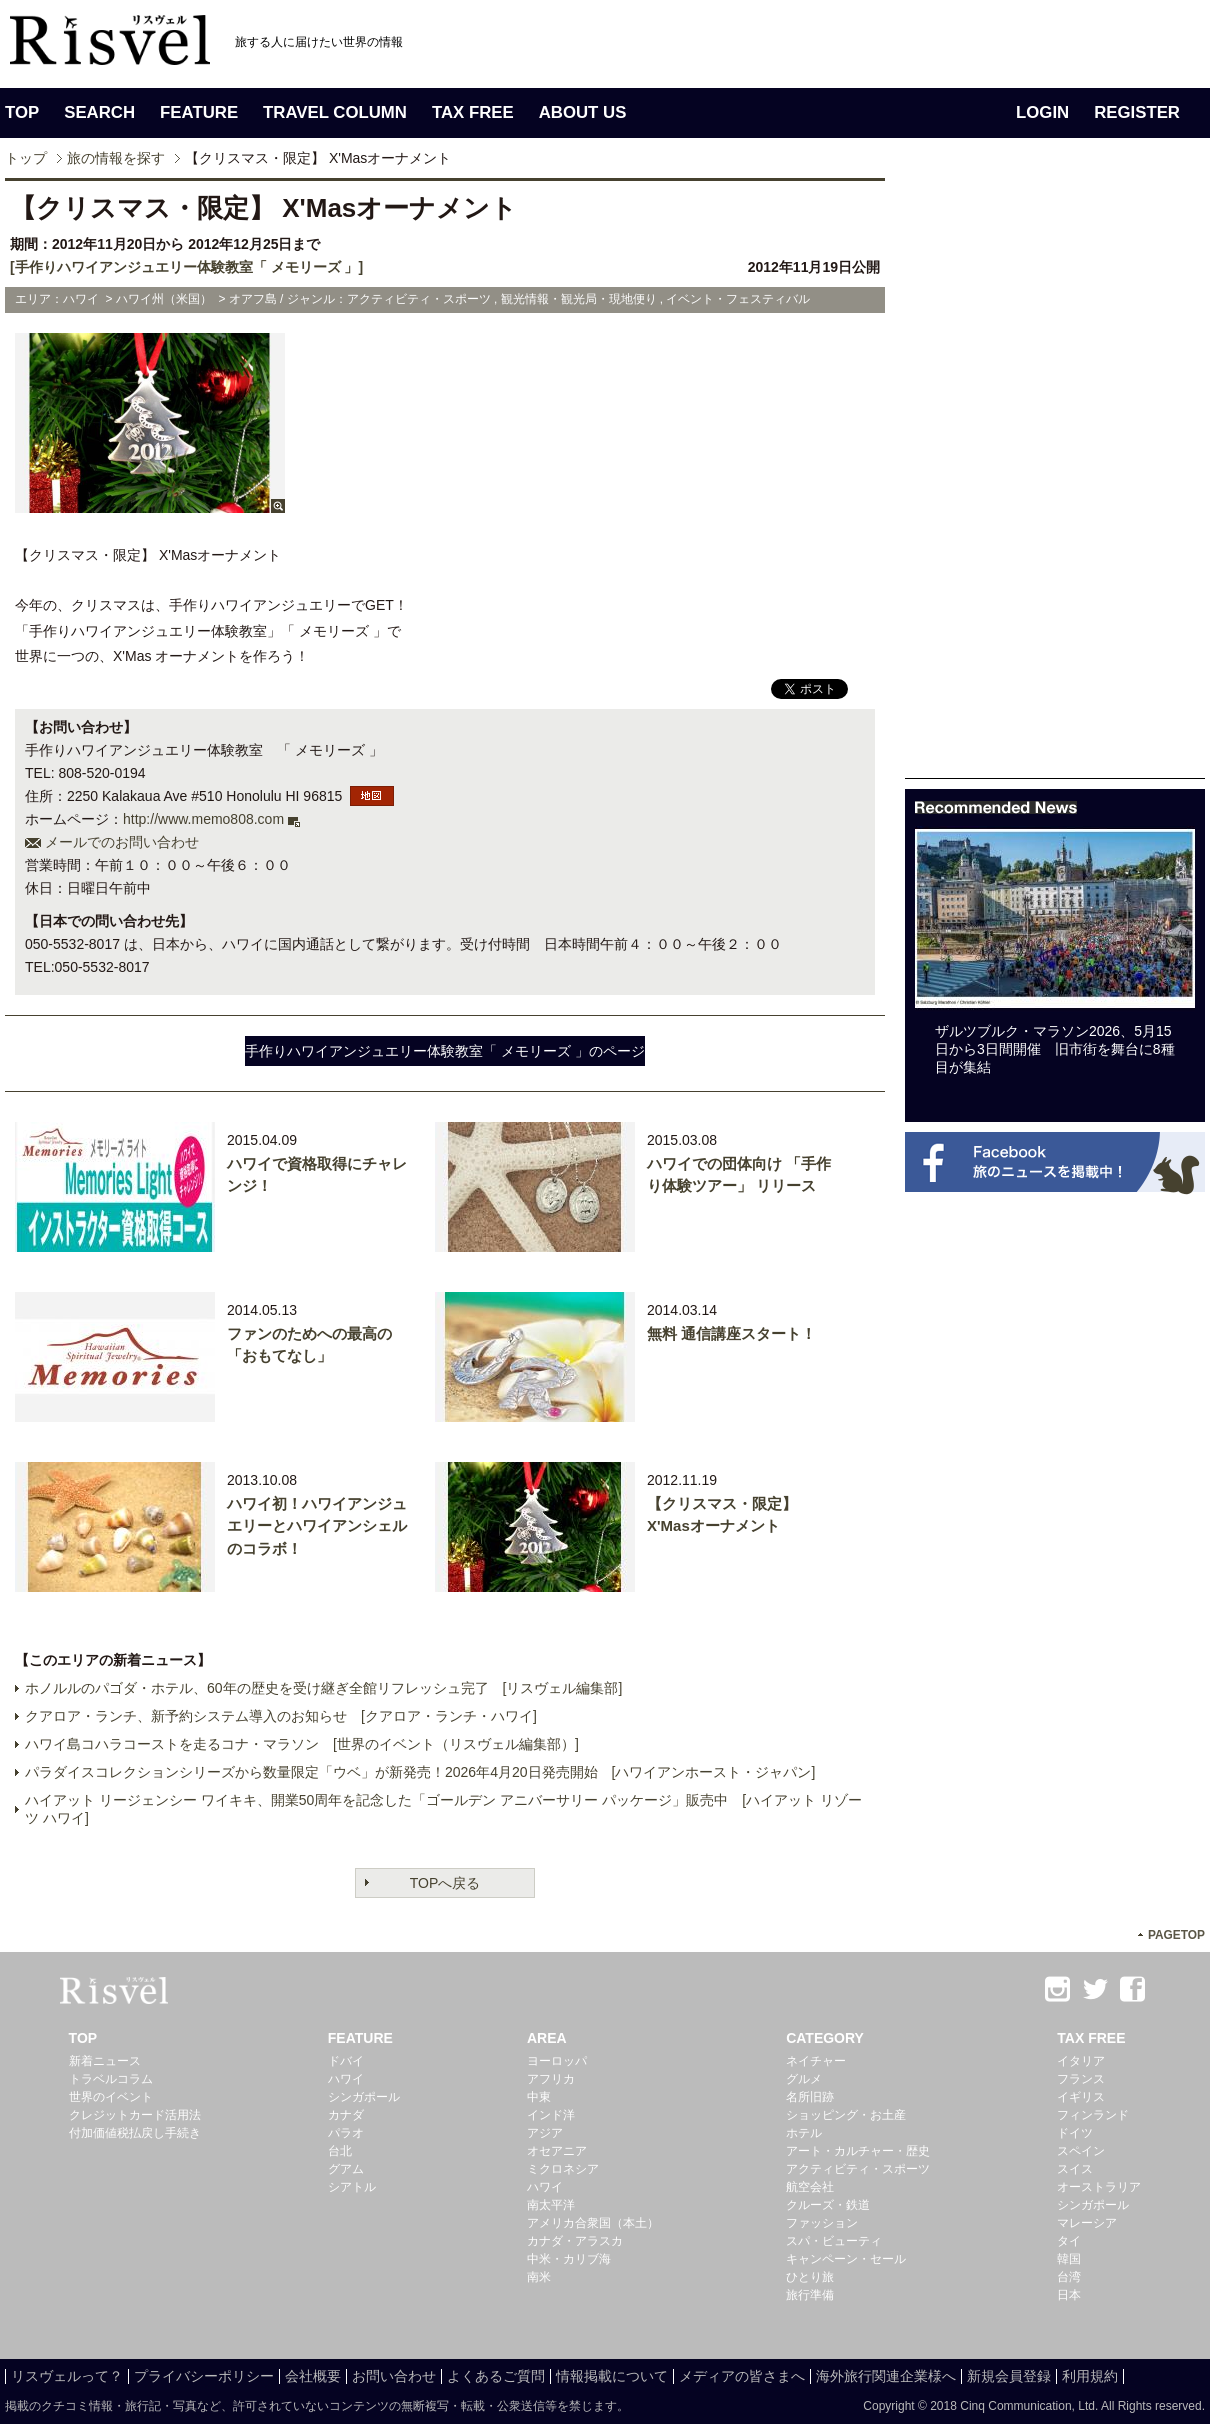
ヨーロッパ (557, 2061)
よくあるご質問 (496, 2376)
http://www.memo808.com (203, 819)
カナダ (346, 2115)
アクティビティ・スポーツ (858, 2169)
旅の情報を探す (116, 158)
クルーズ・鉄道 (828, 2205)
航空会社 (810, 2187)
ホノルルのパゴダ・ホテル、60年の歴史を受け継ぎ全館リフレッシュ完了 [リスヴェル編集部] (323, 1688)
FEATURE (199, 112)
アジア (545, 2133)
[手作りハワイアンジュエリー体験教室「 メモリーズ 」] (186, 267)
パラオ (346, 2133)
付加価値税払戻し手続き (135, 2133)
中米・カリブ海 (569, 2259)
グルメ (804, 2079)
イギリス (1081, 2097)
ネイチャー (816, 2061)
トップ (26, 158)
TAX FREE (473, 112)
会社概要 (313, 2376)
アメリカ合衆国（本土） (593, 2223)
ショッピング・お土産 (846, 2115)
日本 (1069, 2295)
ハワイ (346, 2079)
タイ (1069, 2241)
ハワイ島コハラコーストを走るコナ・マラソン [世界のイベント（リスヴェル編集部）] (302, 1744)
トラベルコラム (111, 2079)
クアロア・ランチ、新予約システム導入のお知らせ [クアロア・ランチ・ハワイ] (281, 1716)
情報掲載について (612, 2376)
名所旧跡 (810, 2097)
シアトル (352, 2187)
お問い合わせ (394, 2376)
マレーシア (1087, 2223)
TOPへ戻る (445, 1883)
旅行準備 (810, 2295)
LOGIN (1042, 112)
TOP (22, 112)
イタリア (1081, 2061)
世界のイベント (111, 2097)
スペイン (1081, 2151)
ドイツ (1075, 2133)
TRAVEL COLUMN (335, 112)
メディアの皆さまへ (742, 2376)
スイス (1075, 2169)
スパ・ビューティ (834, 2241)
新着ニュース (105, 2061)
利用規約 (1090, 2376)
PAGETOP (1176, 1935)
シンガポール (364, 2097)
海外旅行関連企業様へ (886, 2376)
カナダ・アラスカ (575, 2241)
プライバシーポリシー (204, 2376)
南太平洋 (551, 2205)
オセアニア (557, 2151)
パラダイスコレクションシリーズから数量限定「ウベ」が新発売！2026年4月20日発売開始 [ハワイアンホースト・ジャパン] (420, 1772)
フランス (1081, 2079)
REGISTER (1137, 112)
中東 (539, 2097)
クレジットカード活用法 (135, 2115)
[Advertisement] (1055, 478)
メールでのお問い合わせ (122, 842)
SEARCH (99, 112)
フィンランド (1093, 2115)
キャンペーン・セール (846, 2259)
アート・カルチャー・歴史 (858, 2151)
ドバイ (346, 2061)
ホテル (804, 2133)
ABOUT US (583, 112)
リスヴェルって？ (67, 2376)
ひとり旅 (810, 2277)
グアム (346, 2169)
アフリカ (551, 2079)
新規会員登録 (1009, 2376)
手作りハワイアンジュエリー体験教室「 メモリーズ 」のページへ (445, 1054)
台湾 (1069, 2277)
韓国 (1069, 2259)
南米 (539, 2277)
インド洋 (551, 2115)
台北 (340, 2151)
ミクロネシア (563, 2169)
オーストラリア (1099, 2187)
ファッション (822, 2223)
